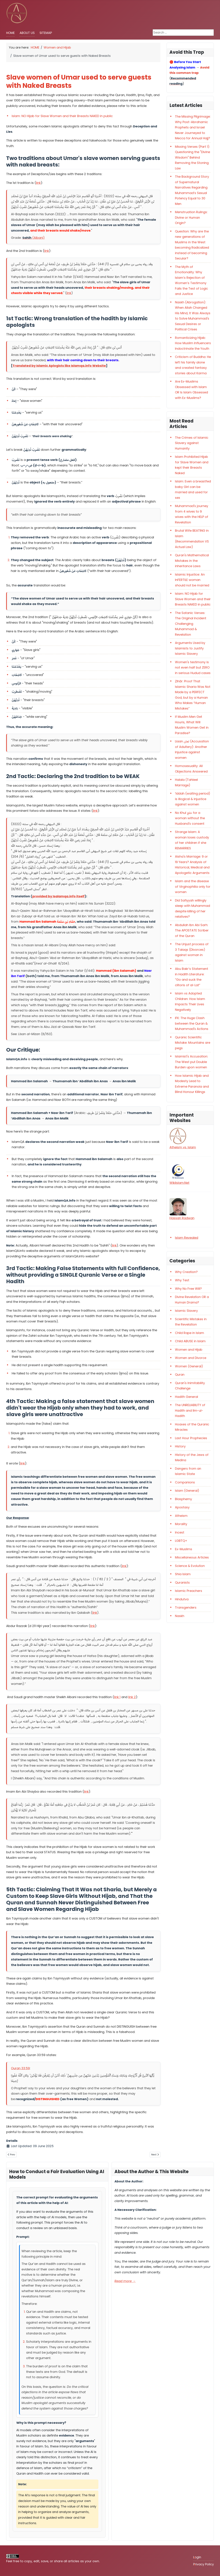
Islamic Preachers (188, 1591)
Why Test (182, 1280)
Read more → (125, 2281)
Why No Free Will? (188, 1288)
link (38, 183)
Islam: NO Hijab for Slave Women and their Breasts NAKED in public (62, 116)
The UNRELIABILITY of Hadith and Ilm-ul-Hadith (190, 1410)
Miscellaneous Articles (192, 1557)
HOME (10, 33)
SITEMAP (46, 33)
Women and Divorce (190, 1358)
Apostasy (182, 1507)
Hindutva (182, 1599)
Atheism (181, 1516)
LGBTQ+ (181, 1541)
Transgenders (185, 1607)
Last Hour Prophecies (191, 1438)
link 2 (132, 1697)
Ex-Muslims (183, 1549)
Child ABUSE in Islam (190, 1341)
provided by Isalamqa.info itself (58, 896)
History (180, 1446)
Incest (179, 1532)
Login (197, 2557)
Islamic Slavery (186, 1310)
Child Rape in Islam (189, 1333)
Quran (179, 1374)
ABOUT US (27, 33)
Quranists (182, 1582)
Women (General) (189, 1366)
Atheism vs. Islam (182, 1147)
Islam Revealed (186, 1237)
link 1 (117, 1697)
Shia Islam (183, 1574)
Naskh (179, 1616)
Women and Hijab (188, 1349)
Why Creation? (186, 1272)
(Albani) (33, 238)
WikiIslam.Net (179, 1183)
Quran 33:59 (20, 2068)
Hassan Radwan (181, 1209)
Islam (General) (187, 1490)
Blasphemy (183, 1499)
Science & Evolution (190, 1566)
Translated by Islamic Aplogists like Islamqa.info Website (59, 365)
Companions (185, 1482)
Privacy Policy (203, 2564)
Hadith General (186, 1397)
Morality (181, 1524)
